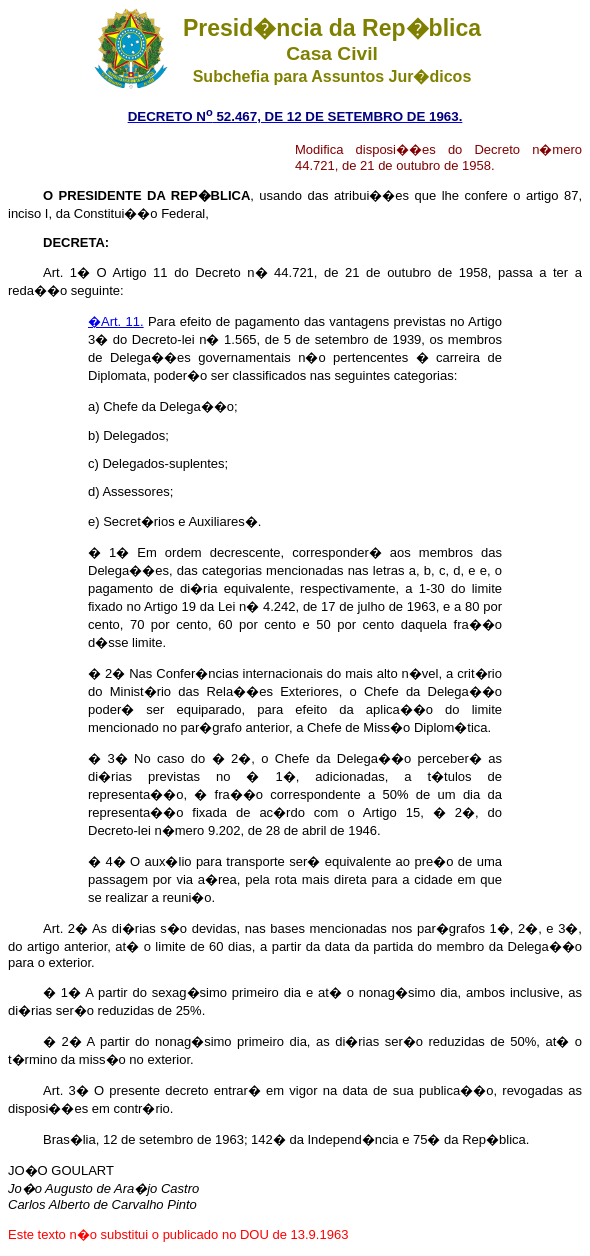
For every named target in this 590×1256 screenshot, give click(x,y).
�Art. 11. (116, 321)
